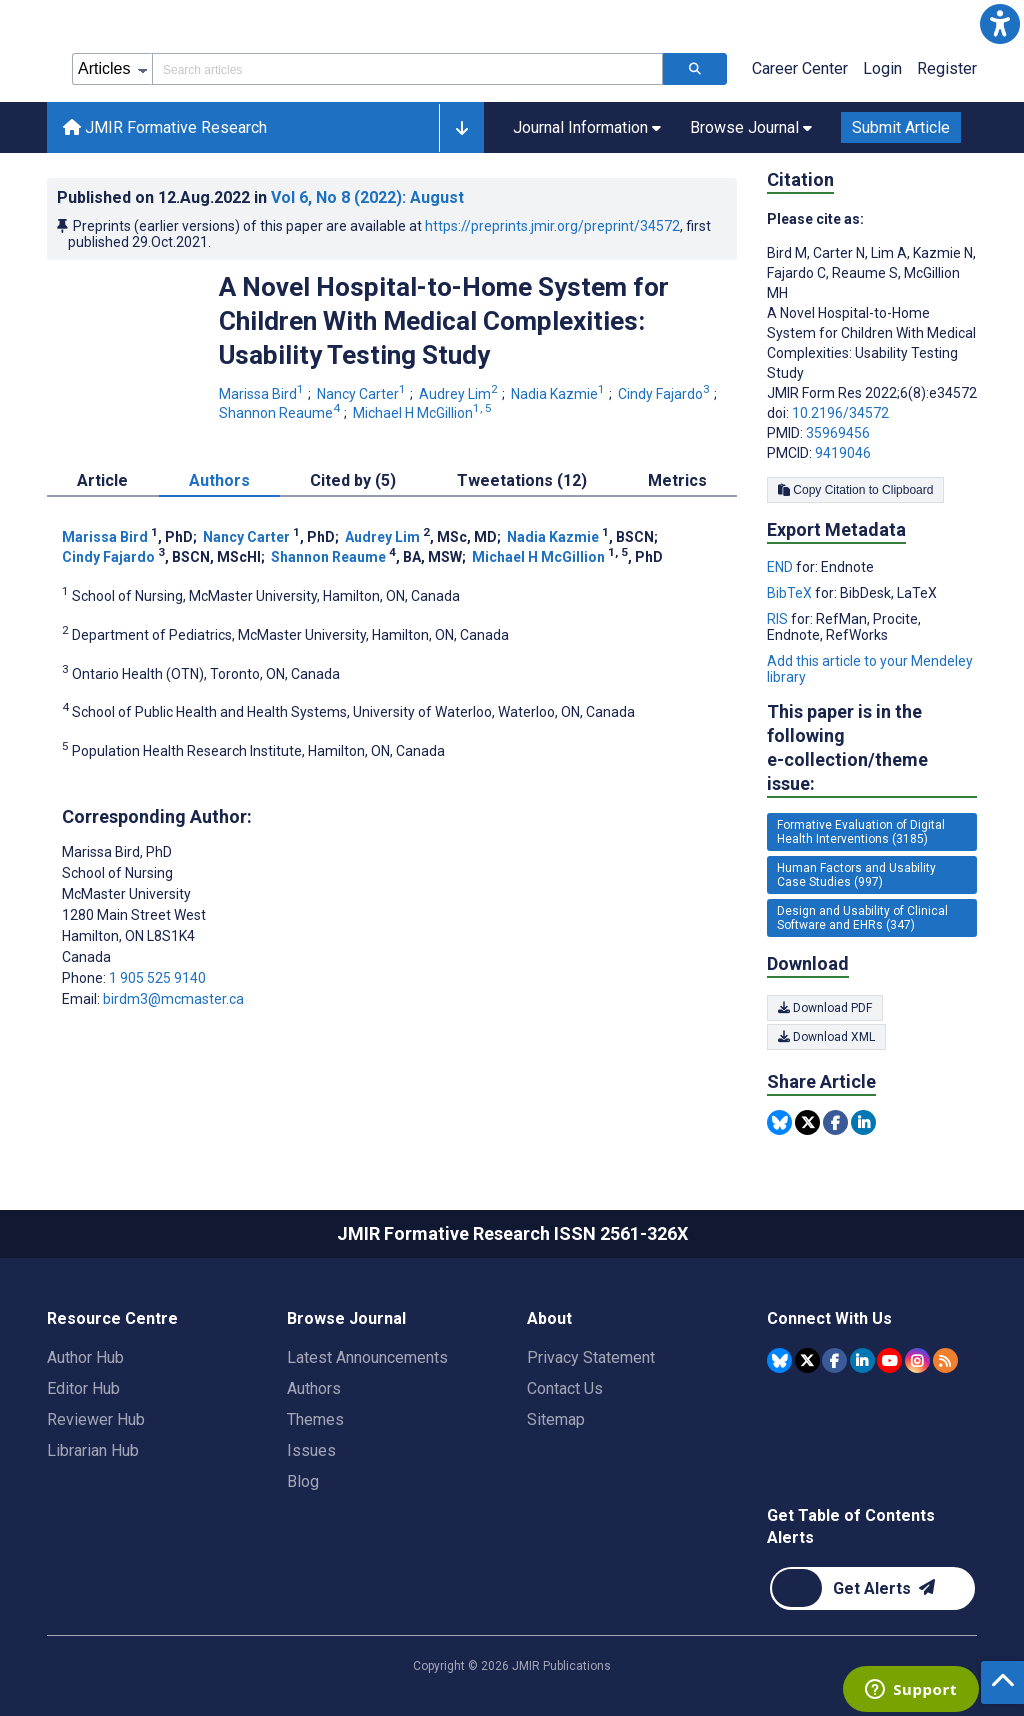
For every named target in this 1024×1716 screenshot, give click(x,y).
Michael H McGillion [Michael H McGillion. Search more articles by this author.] (424, 413)
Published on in (260, 197)
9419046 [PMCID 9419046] (843, 453)
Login (882, 68)
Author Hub (85, 1357)
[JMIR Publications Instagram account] (917, 1360)
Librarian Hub (93, 1450)
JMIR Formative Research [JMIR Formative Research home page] (165, 127)
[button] (1000, 24)
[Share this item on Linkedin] (863, 1122)
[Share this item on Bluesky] (779, 1122)
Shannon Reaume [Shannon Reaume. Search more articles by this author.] (281, 413)
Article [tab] (102, 480)
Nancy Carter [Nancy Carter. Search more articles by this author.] (363, 394)
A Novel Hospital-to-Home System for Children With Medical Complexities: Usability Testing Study (444, 321)
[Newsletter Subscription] (872, 1588)
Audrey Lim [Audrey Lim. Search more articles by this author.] (460, 394)
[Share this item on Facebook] (835, 1122)
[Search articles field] (407, 69)
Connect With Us (829, 1318)
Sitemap (556, 1419)
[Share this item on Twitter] (807, 1122)
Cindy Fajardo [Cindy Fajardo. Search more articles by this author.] (665, 394)
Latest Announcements (367, 1357)
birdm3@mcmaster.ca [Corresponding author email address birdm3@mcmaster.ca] (173, 999)
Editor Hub (83, 1388)
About (549, 1318)
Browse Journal (346, 1318)
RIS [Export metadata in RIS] (779, 619)
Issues (311, 1450)
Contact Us (565, 1388)
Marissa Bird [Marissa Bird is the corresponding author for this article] (117, 852)
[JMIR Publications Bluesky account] (779, 1360)
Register (947, 68)
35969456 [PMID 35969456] (838, 433)
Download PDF (825, 1008)
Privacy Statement (591, 1357)
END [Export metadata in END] (781, 567)
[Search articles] (695, 69)
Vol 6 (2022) (367, 197)
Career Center (800, 68)
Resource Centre (112, 1318)
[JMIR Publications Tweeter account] (807, 1360)
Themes (315, 1419)
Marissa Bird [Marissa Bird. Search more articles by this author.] (263, 394)
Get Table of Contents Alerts (851, 1526)
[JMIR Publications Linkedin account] (862, 1360)
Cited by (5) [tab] (353, 480)
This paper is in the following (872, 748)
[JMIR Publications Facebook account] (834, 1360)
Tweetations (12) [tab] (522, 480)
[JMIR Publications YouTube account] (889, 1360)
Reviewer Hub (96, 1419)
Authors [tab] (219, 480)
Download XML (826, 1037)
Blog (303, 1481)
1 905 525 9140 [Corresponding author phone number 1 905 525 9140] (157, 978)
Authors (314, 1388)
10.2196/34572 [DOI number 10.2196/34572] (840, 413)
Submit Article (901, 127)
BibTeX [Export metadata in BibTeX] (791, 593)
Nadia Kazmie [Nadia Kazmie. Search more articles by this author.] (559, 394)
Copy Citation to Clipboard (855, 490)
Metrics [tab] (677, 480)
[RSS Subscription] (945, 1360)
